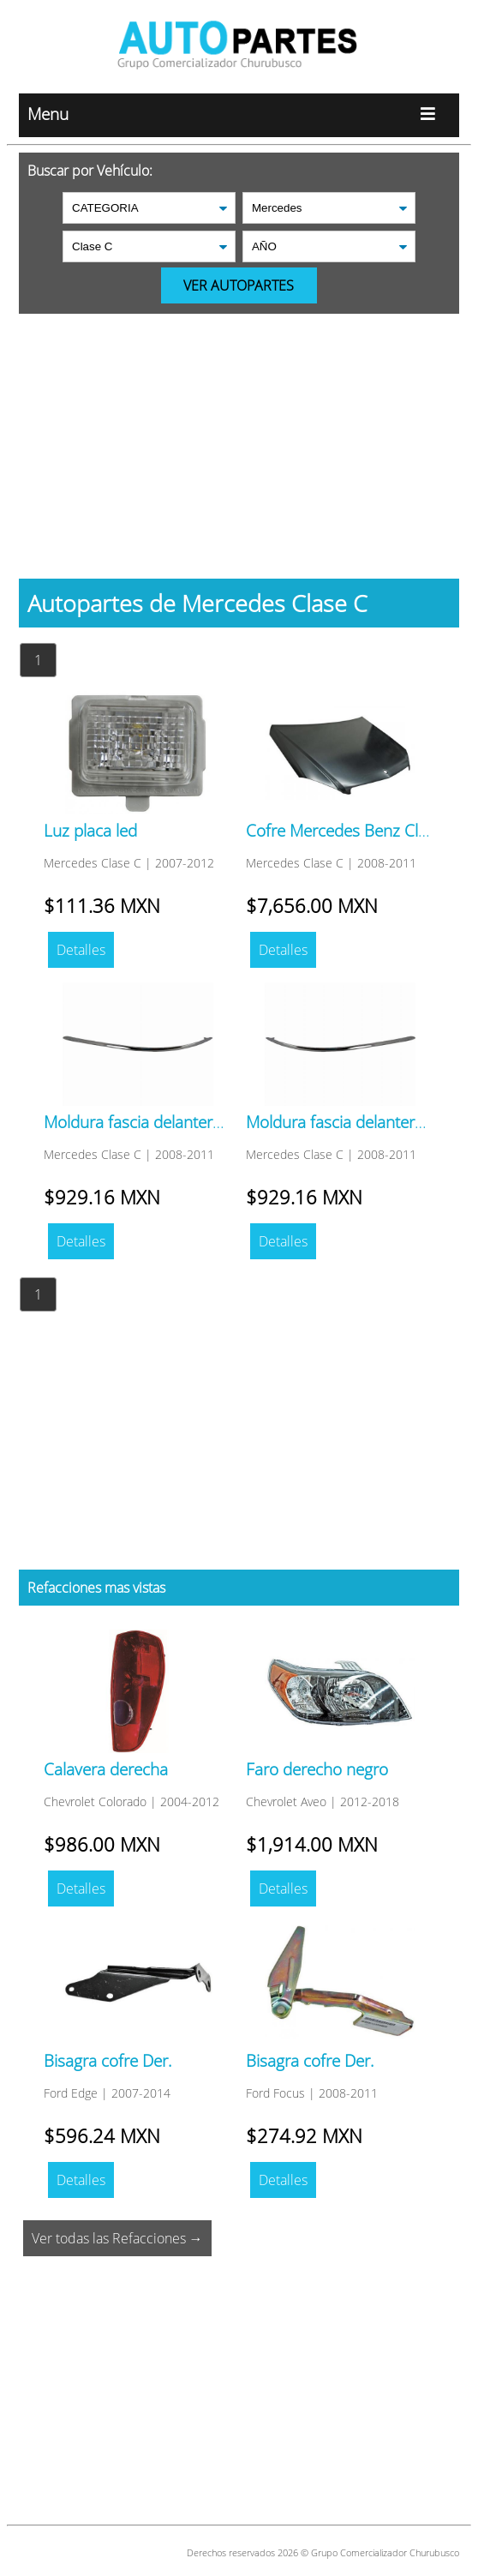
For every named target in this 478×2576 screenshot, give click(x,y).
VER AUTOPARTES (238, 285)
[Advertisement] (239, 434)
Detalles (81, 949)
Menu (239, 115)
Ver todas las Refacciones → (117, 2238)
